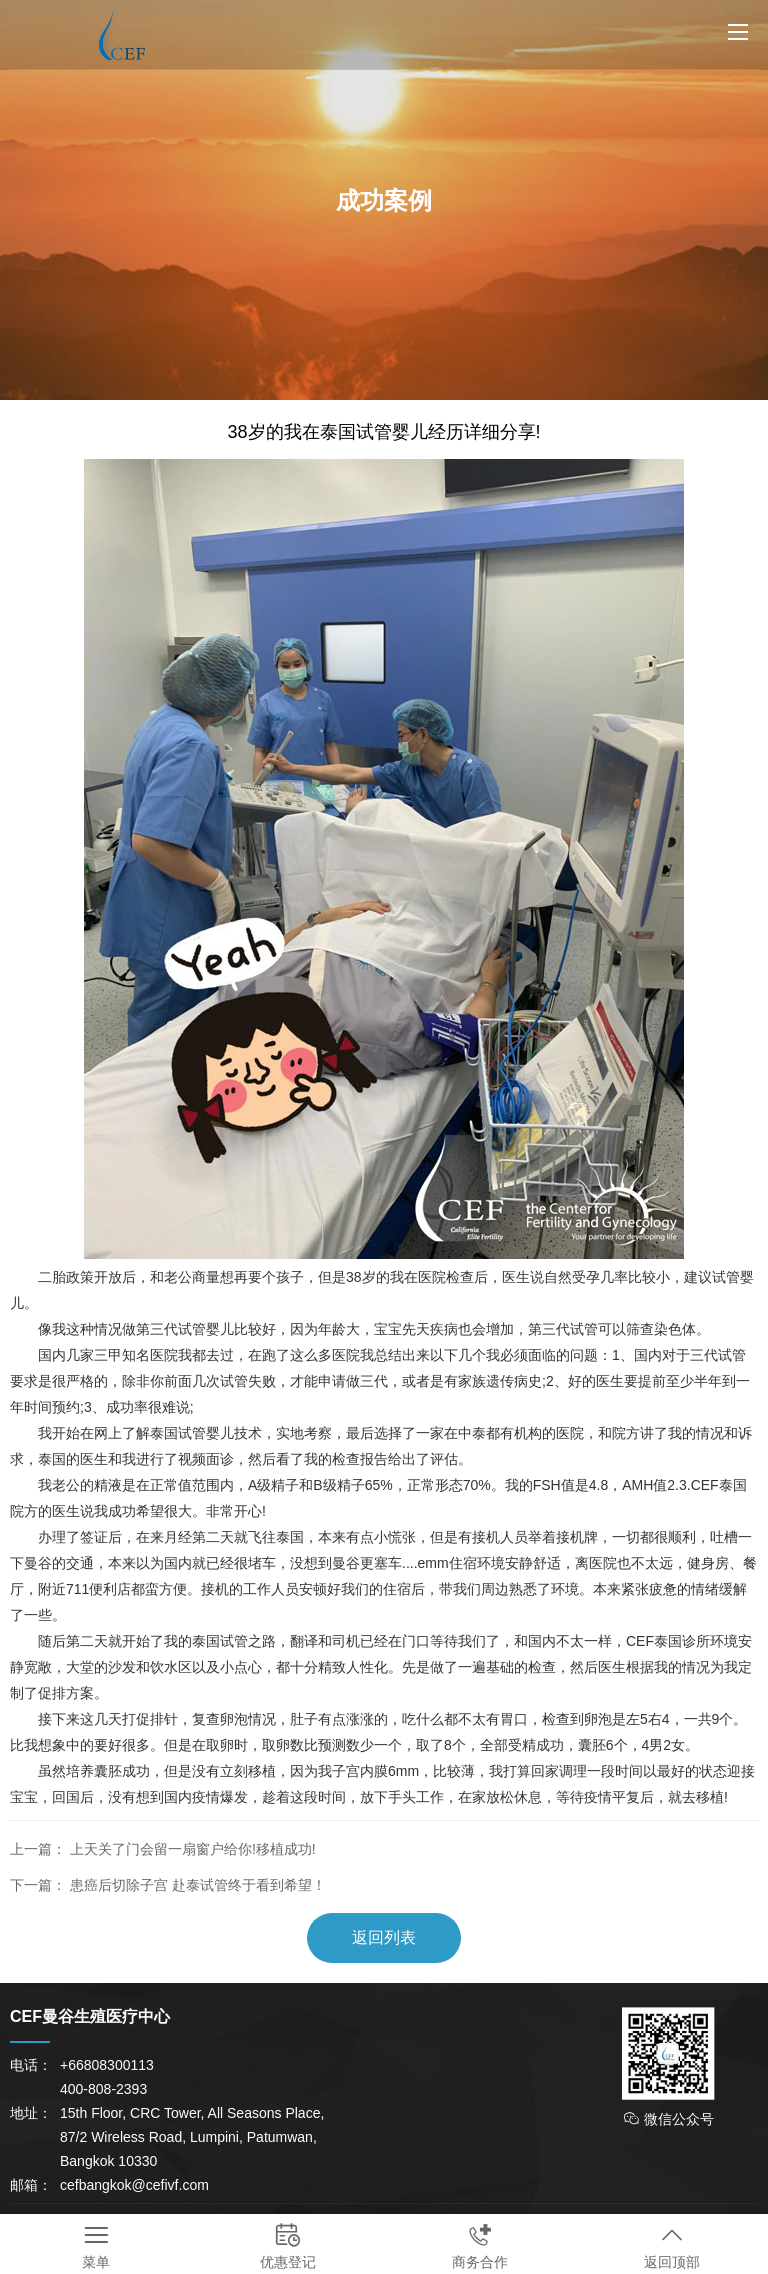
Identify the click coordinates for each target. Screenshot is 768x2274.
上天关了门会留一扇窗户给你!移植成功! (193, 1849)
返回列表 (384, 1937)
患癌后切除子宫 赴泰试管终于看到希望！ (198, 1885)
